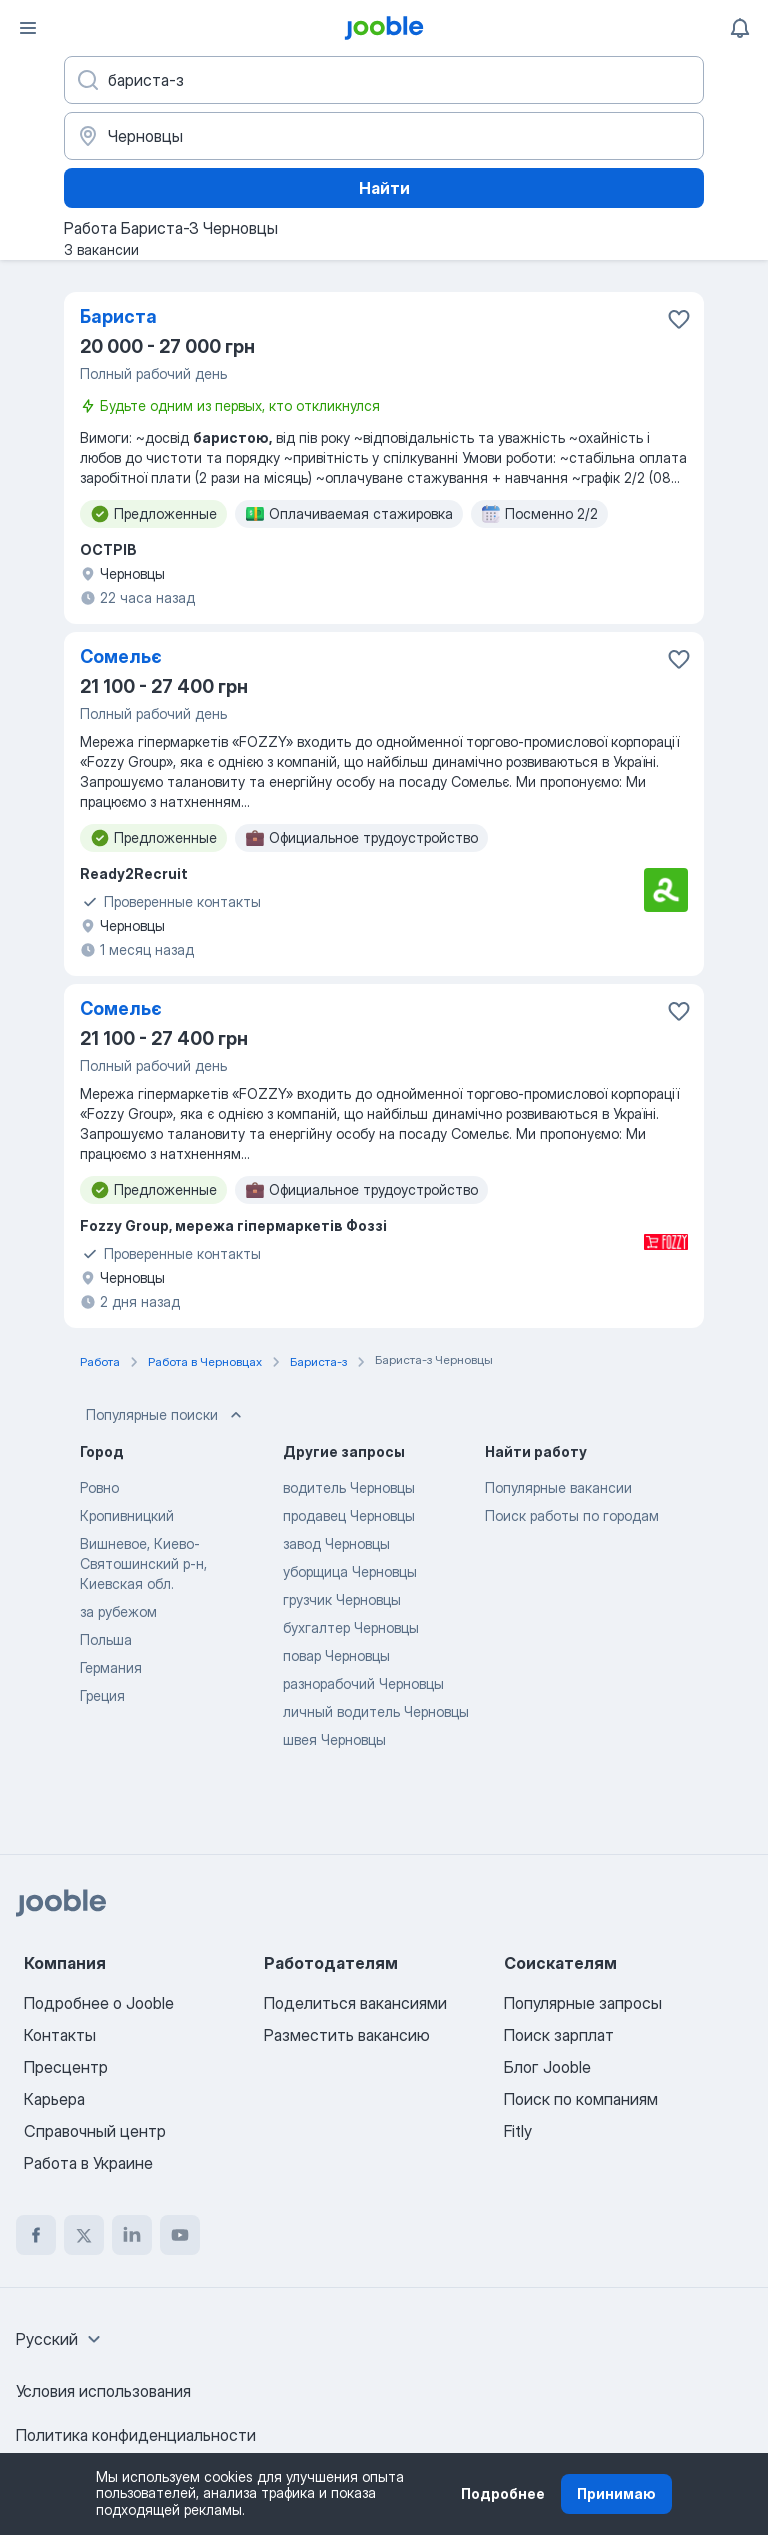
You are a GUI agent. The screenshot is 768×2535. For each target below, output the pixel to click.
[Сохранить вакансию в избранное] (679, 319)
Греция (102, 1695)
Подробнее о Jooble (99, 2003)
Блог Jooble (547, 2067)
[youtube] (180, 2235)
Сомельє (121, 656)
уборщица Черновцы (350, 1571)
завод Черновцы (336, 1543)
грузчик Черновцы (342, 1599)
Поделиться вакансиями (355, 2003)
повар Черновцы (336, 1655)
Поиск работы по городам (572, 1515)
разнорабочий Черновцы (363, 1683)
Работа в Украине (88, 2163)
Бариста (118, 316)
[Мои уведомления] (740, 28)
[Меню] (28, 28)
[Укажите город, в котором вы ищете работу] (384, 136)
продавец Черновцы (349, 1515)
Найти (384, 188)
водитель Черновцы (349, 1487)
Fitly (518, 2131)
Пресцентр (66, 2067)
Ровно (99, 1487)
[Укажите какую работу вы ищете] (384, 80)
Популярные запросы (583, 2003)
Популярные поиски (166, 1415)
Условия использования (103, 2391)
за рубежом (118, 1611)
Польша (106, 1639)
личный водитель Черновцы (376, 1711)
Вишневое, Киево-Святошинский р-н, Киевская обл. (143, 1563)
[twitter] (84, 2235)
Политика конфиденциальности (136, 2435)
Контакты (60, 2035)
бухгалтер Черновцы (351, 1627)
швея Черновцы (334, 1739)
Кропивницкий (127, 1515)
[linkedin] (132, 2235)
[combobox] (61, 2339)
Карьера (54, 2099)
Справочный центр (95, 2131)
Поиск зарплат (559, 2035)
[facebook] (36, 2235)
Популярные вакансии (558, 1487)
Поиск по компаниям (581, 2099)
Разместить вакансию (347, 2035)
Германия (111, 1667)
